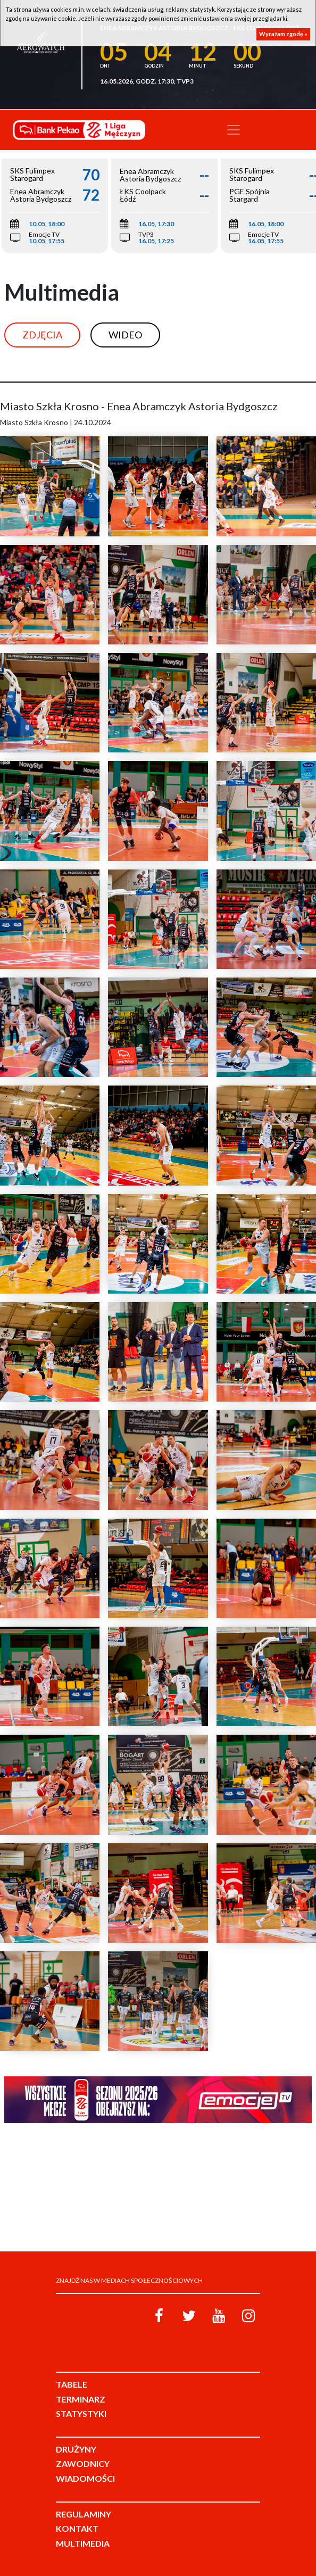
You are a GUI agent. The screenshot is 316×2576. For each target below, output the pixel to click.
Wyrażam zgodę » (283, 33)
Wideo (125, 335)
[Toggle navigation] (233, 129)
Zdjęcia (42, 335)
